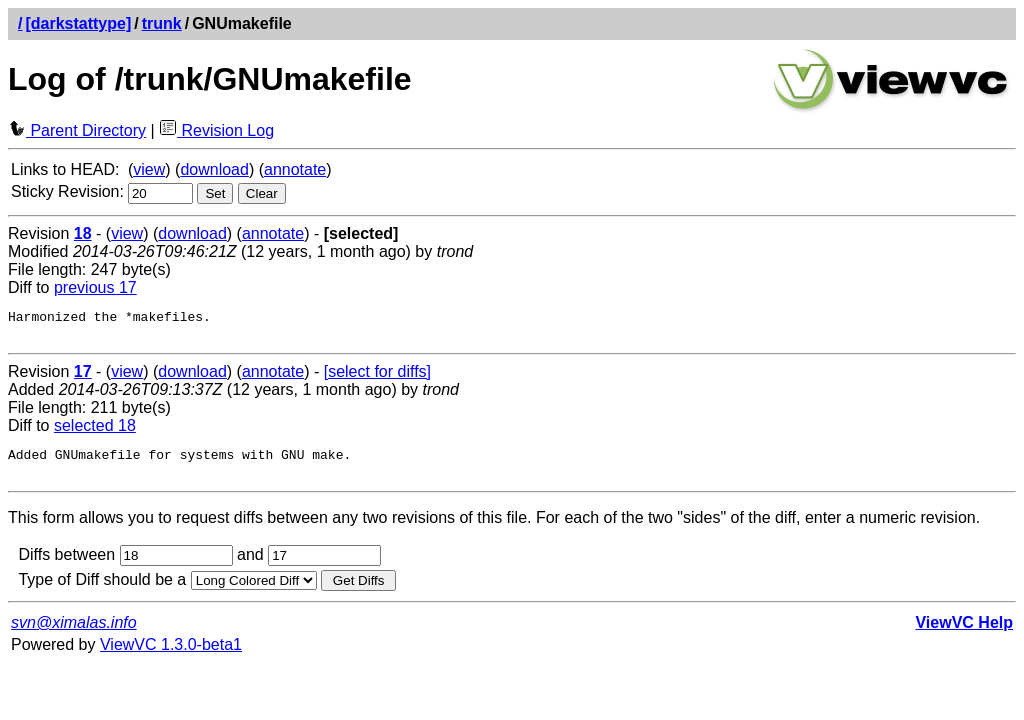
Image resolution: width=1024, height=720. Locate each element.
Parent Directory (77, 130)
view (149, 169)
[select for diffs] (377, 377)
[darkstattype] (78, 23)
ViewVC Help (964, 634)
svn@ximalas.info (74, 634)
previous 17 (95, 287)
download (214, 169)
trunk (162, 23)
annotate (295, 169)
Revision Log (216, 130)
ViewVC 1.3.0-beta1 (171, 656)
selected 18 (95, 431)
